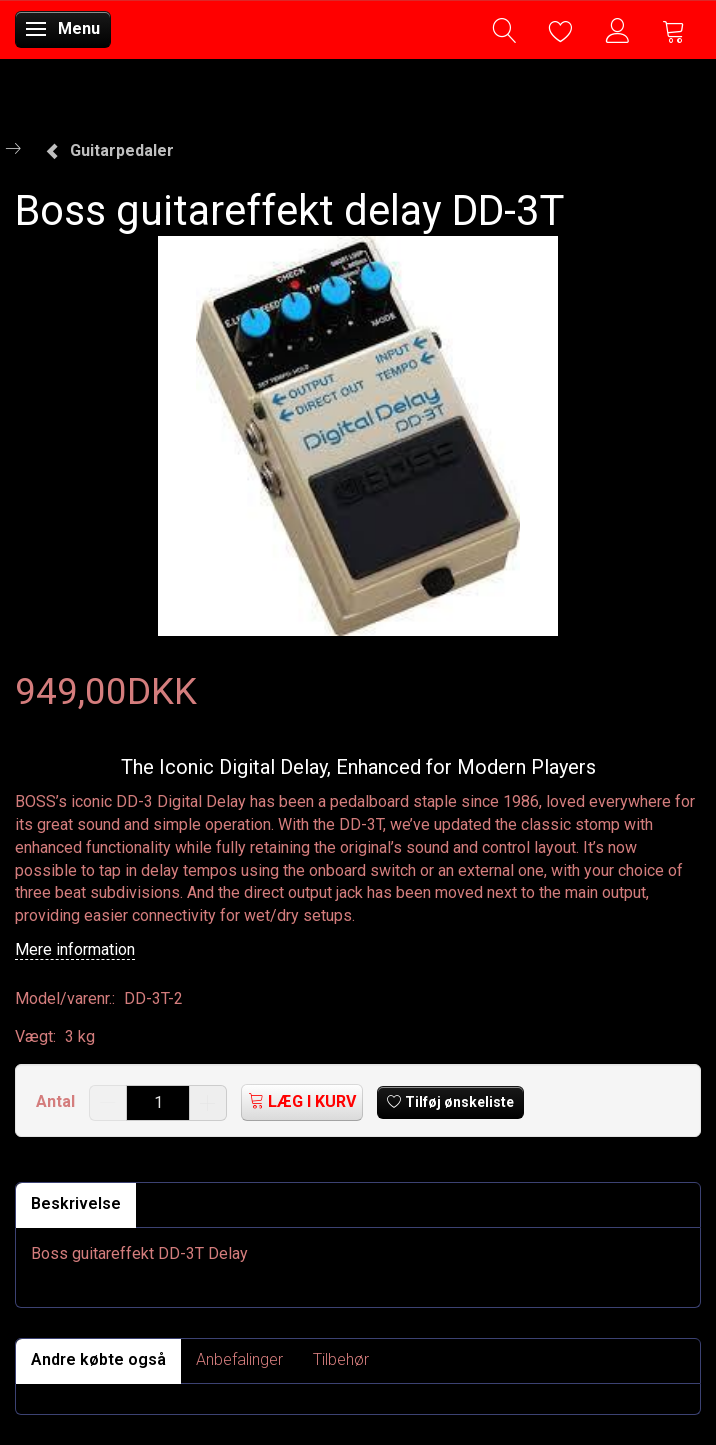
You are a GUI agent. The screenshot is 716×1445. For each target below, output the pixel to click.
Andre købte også (98, 1359)
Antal (57, 1101)
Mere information (75, 949)
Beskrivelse (76, 1203)
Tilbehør (341, 1359)
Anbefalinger (239, 1359)
